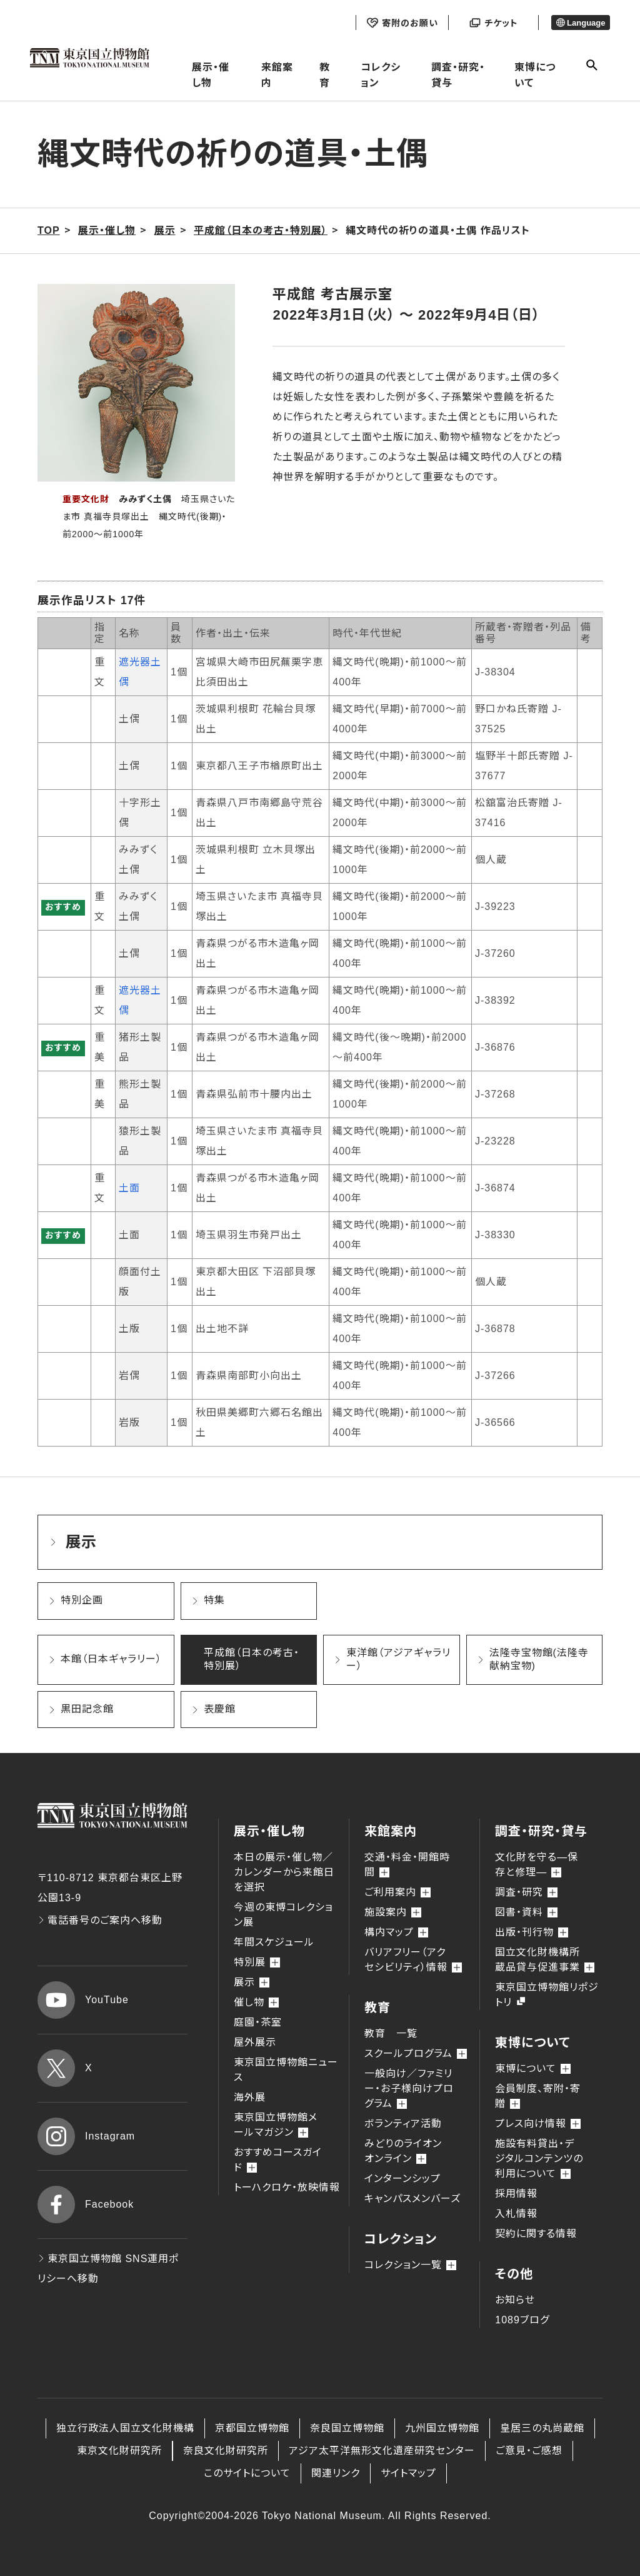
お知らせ (515, 2300)
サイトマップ (408, 2473)
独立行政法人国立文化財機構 (125, 2428)
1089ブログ (522, 2320)
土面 (129, 1188)
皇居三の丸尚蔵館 (542, 2428)
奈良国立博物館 (347, 2428)
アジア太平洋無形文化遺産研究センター (382, 2450)
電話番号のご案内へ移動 (100, 1920)
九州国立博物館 (442, 2428)
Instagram (86, 2136)
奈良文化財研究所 (225, 2450)
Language (581, 23)
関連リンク (335, 2473)
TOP (49, 230)
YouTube (83, 2000)
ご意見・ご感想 (529, 2450)
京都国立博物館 (252, 2428)
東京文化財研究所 (119, 2450)
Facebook (86, 2204)
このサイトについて (247, 2473)
